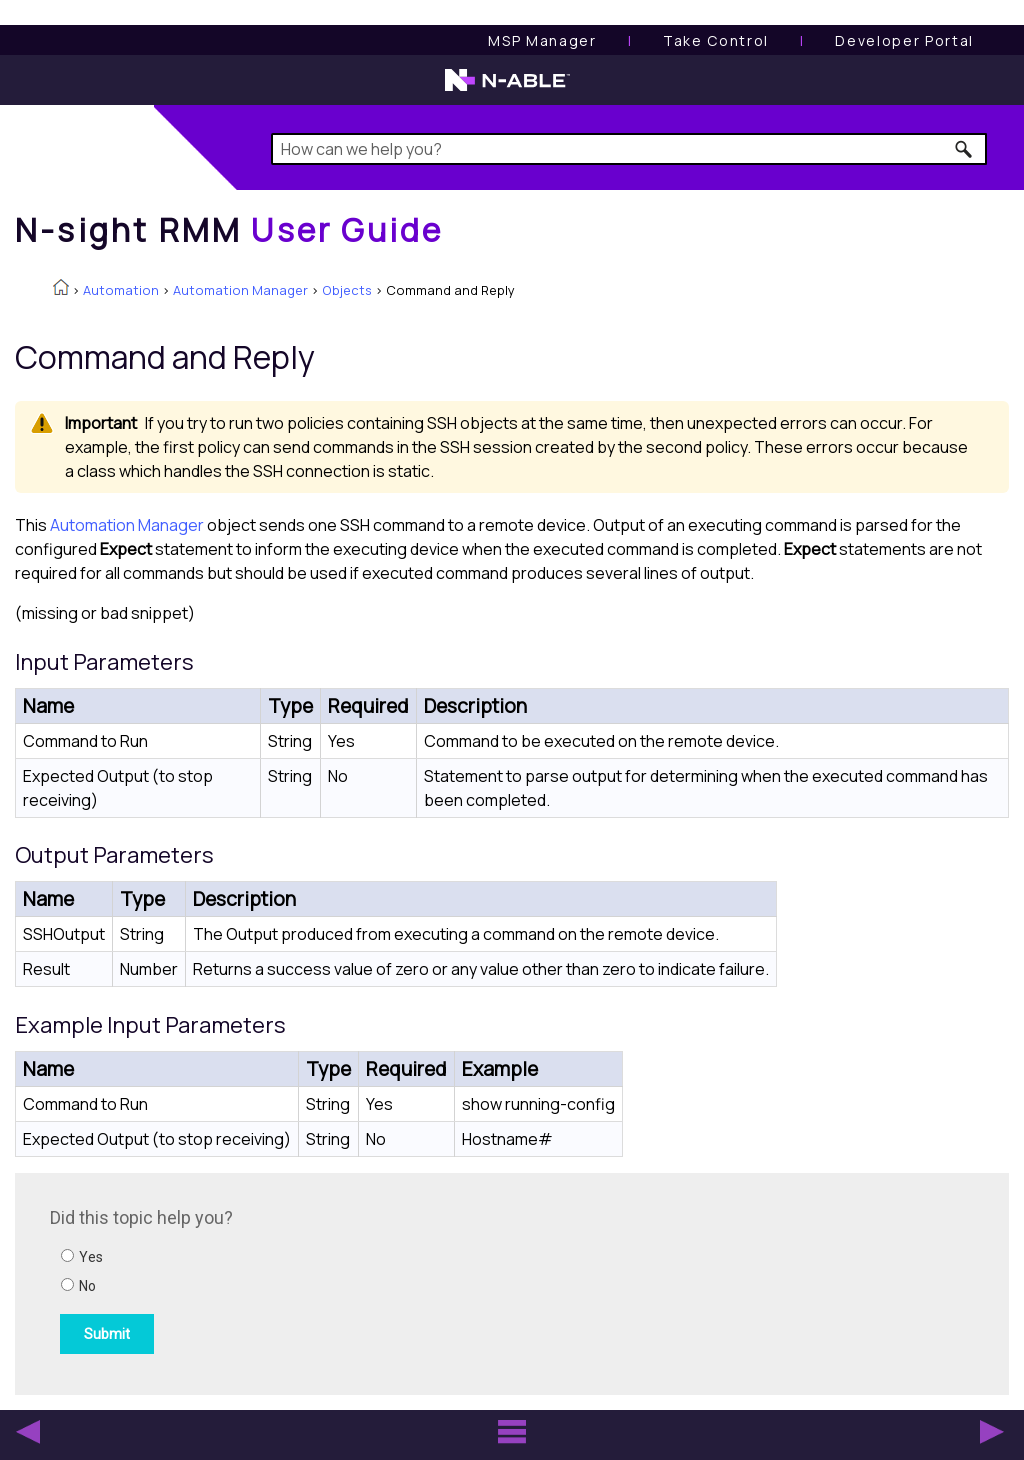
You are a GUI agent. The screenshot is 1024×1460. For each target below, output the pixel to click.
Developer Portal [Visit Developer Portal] (904, 40)
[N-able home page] (507, 89)
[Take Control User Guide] (716, 40)
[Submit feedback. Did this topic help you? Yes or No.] (320, 1281)
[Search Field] (629, 149)
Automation (121, 290)
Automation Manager (240, 290)
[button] (964, 149)
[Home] (229, 230)
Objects (347, 290)
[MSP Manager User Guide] (542, 40)
